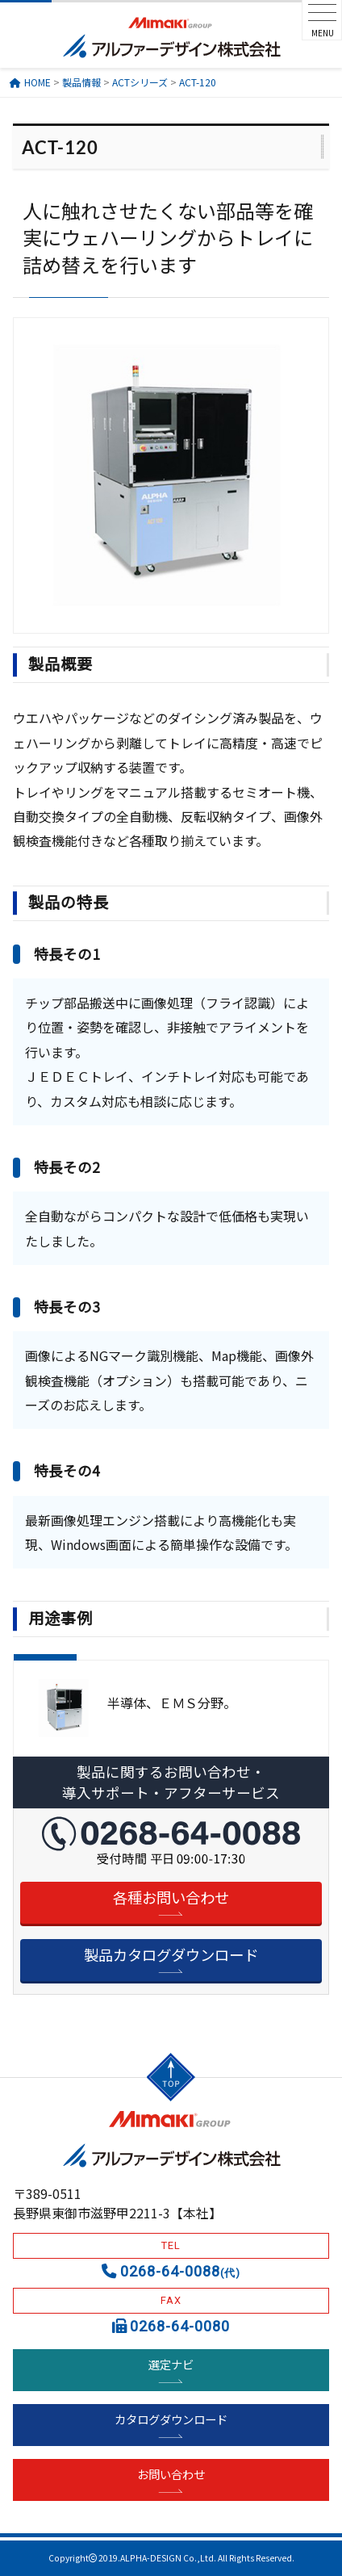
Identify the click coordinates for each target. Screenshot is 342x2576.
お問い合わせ (171, 2473)
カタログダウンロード (171, 2419)
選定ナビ (171, 2364)
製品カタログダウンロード (171, 1954)
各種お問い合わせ (171, 1897)
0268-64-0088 (180, 2271)
